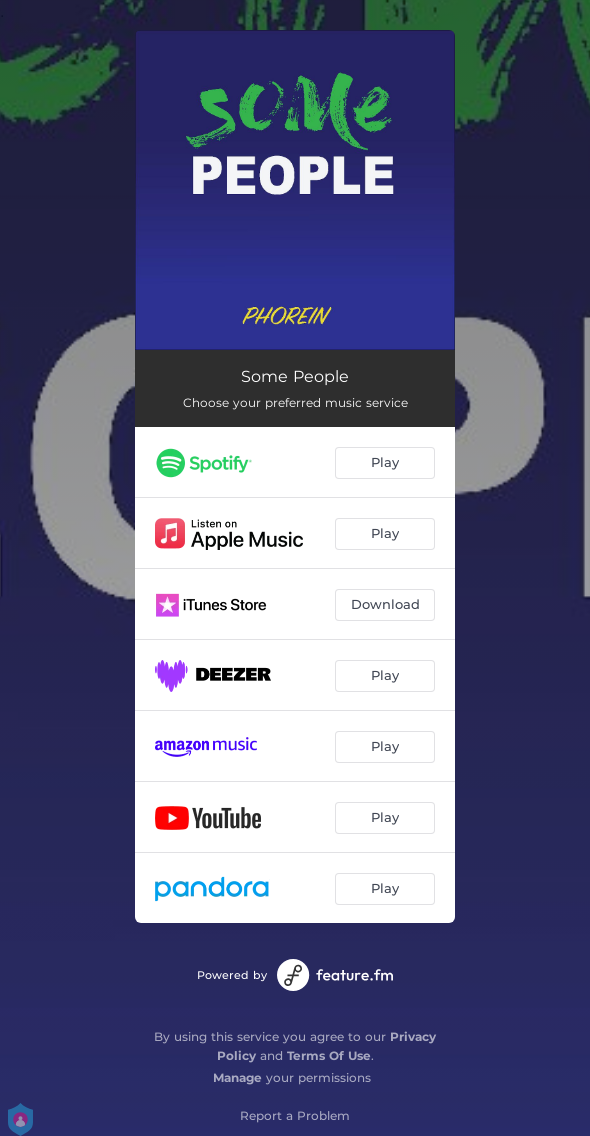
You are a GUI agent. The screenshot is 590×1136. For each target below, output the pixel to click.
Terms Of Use (329, 1055)
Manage (237, 1077)
